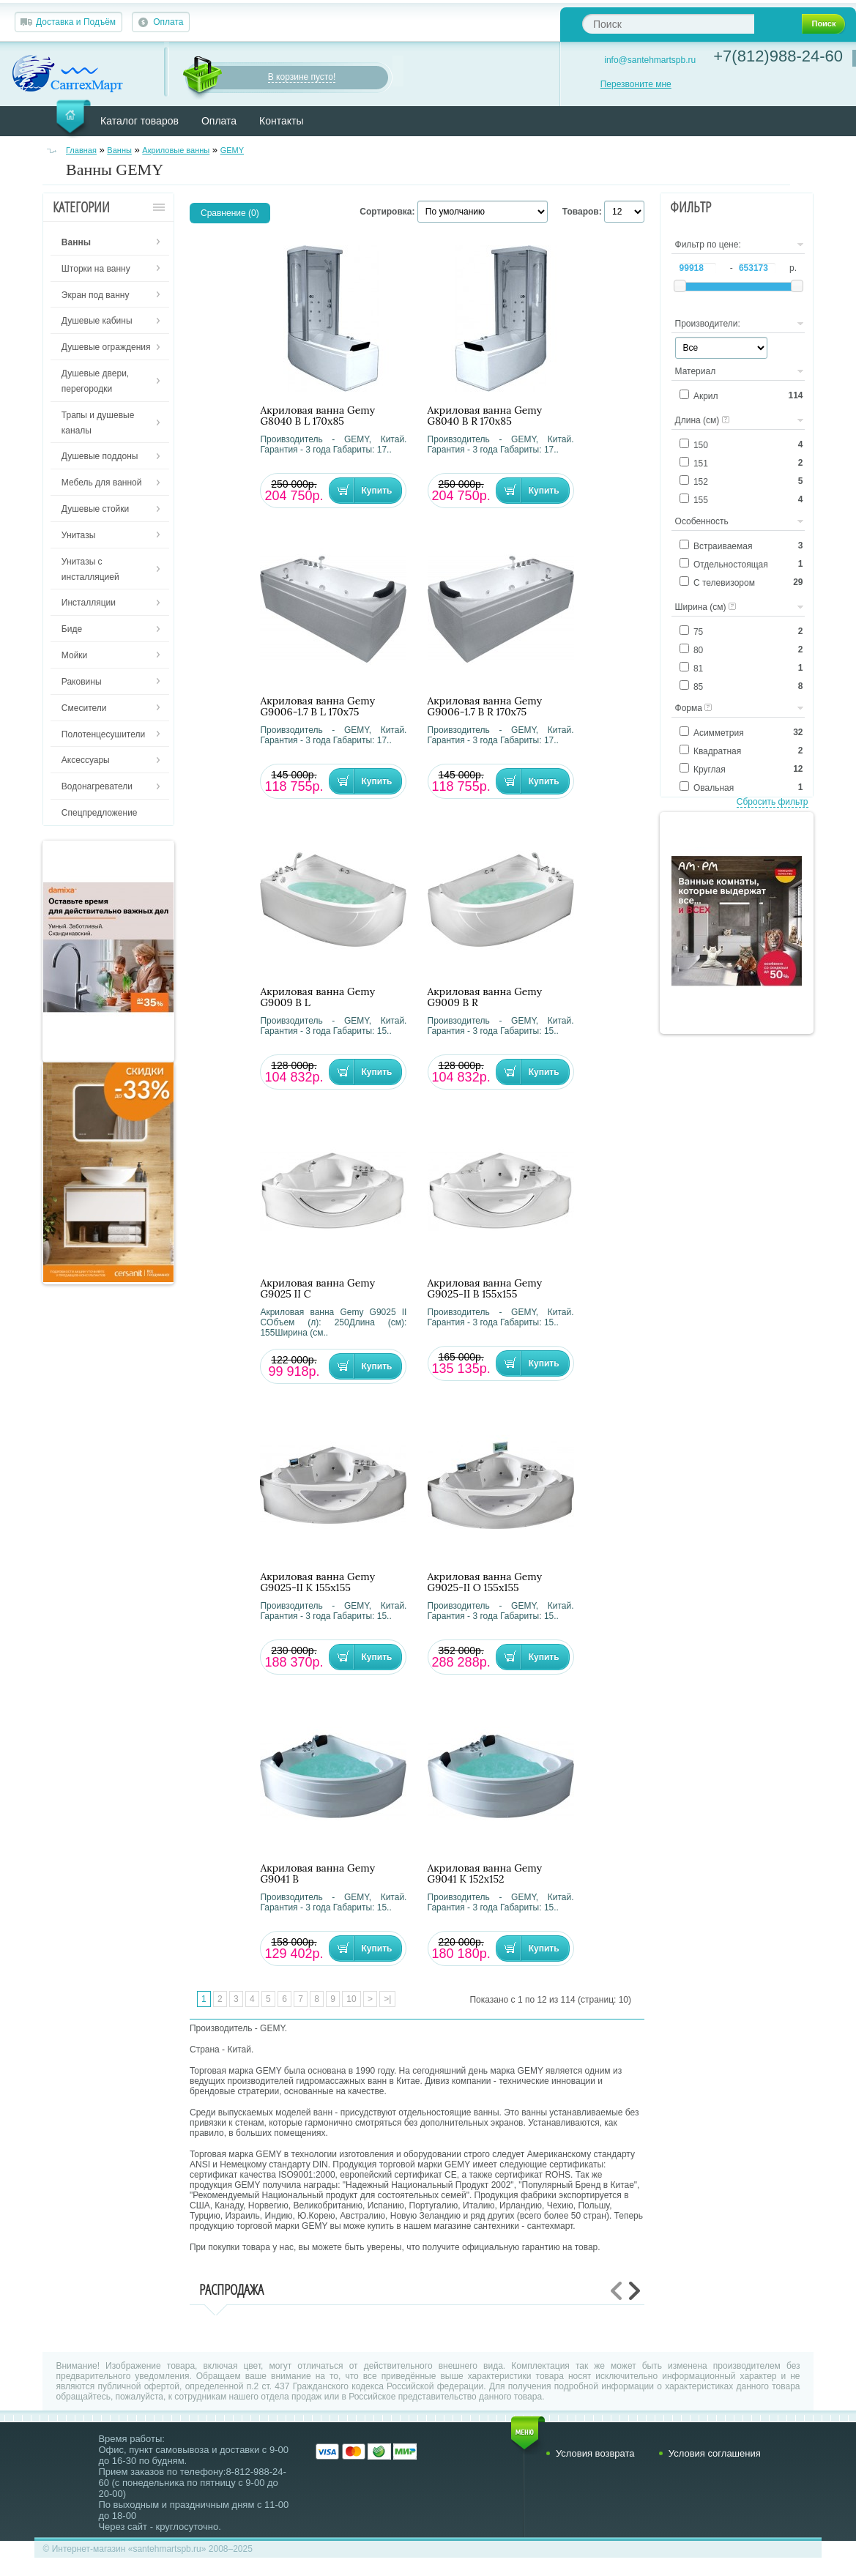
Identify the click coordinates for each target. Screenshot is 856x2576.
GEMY (232, 150)
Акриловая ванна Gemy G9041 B (317, 1874)
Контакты (281, 121)
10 (351, 1999)
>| (387, 1999)
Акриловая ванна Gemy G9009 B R (485, 997)
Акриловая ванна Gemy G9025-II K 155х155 (317, 1582)
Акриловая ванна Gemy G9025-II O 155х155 (485, 1582)
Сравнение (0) (230, 213)
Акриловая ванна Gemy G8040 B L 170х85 (317, 416)
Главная (81, 150)
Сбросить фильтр (772, 802)
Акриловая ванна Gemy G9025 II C (317, 1289)
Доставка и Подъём (76, 22)
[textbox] (668, 24)
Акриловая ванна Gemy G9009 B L (317, 997)
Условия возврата (595, 2453)
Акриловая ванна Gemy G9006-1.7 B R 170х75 (485, 707)
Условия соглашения (715, 2453)
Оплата (168, 22)
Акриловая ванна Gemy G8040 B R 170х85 (485, 416)
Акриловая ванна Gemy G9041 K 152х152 (485, 1874)
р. (793, 268)
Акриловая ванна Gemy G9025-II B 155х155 (485, 1289)
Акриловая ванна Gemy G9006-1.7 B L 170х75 (317, 707)
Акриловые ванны (175, 150)
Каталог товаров (139, 121)
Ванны (119, 150)
